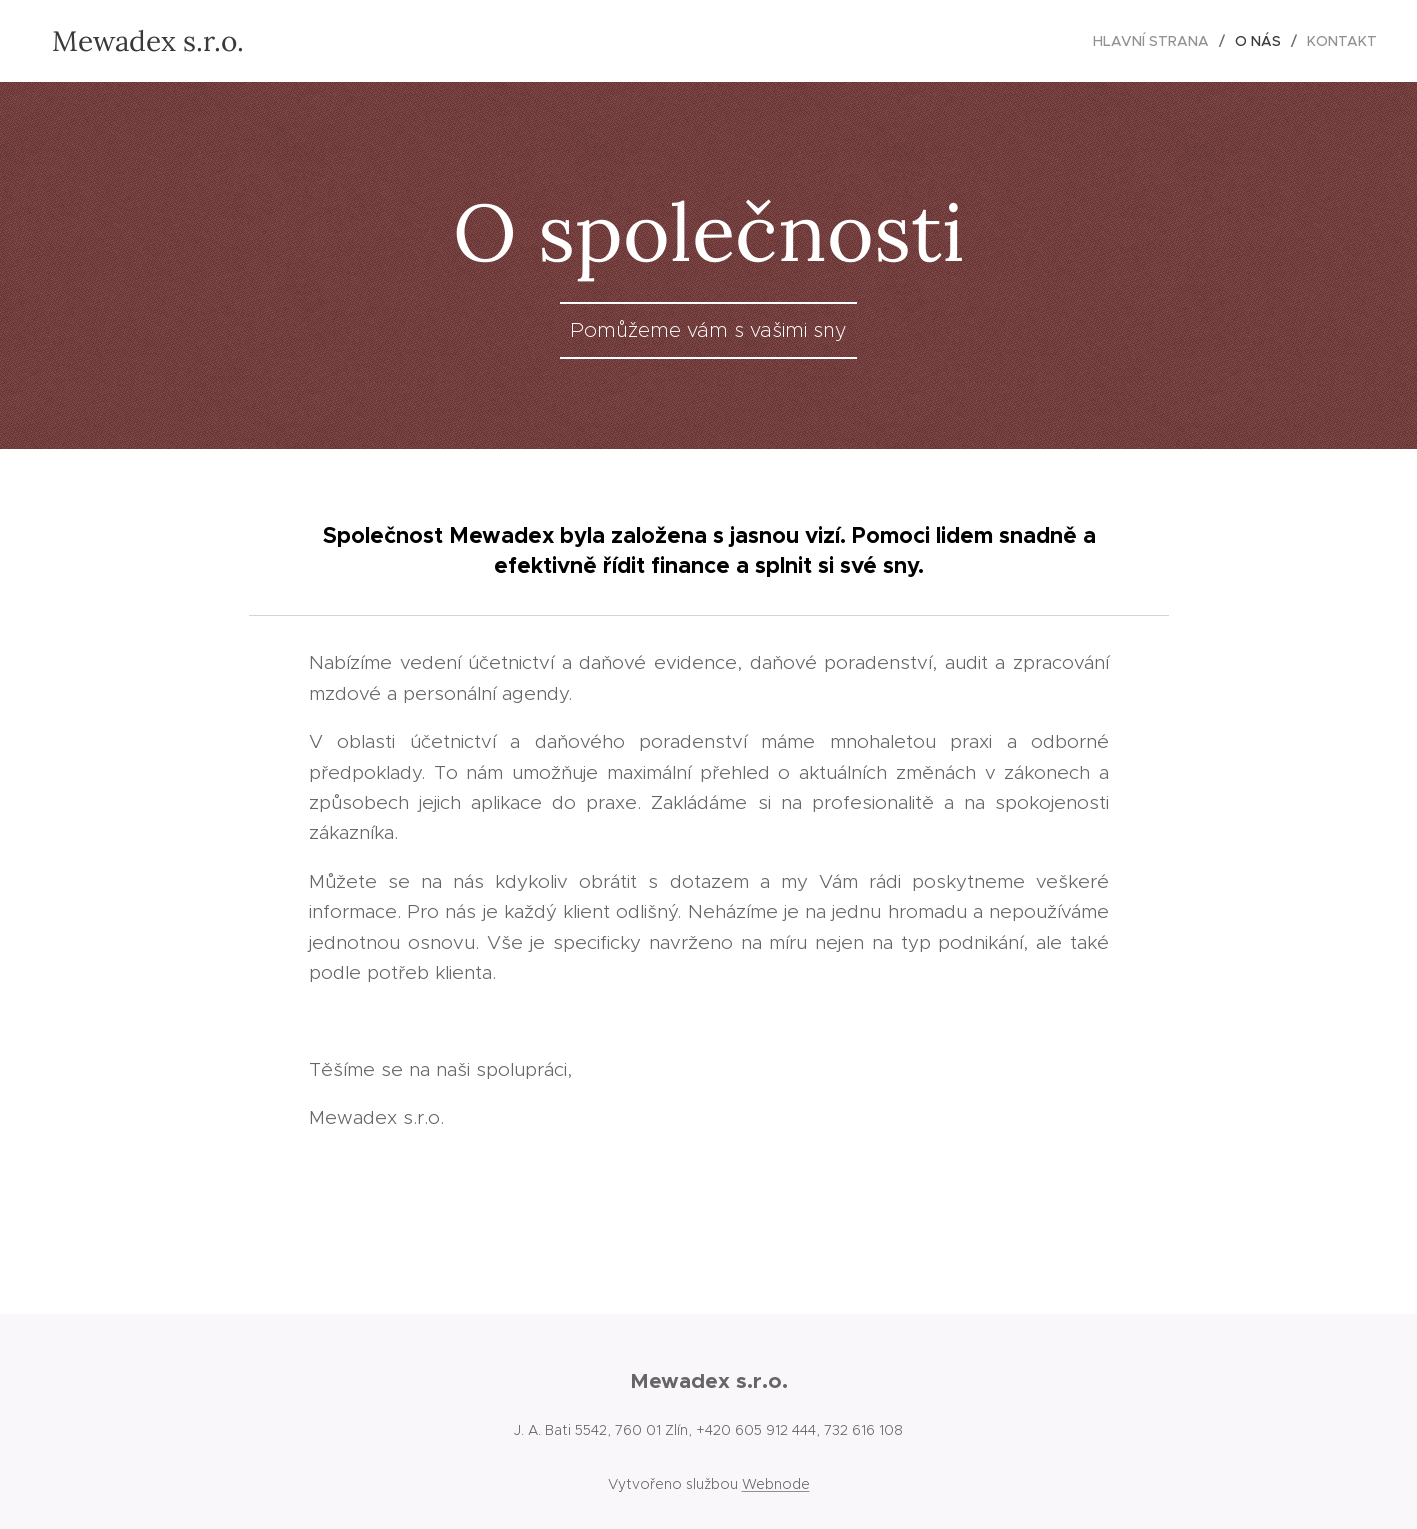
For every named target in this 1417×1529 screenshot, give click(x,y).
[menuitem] (1156, 41)
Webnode (776, 1484)
